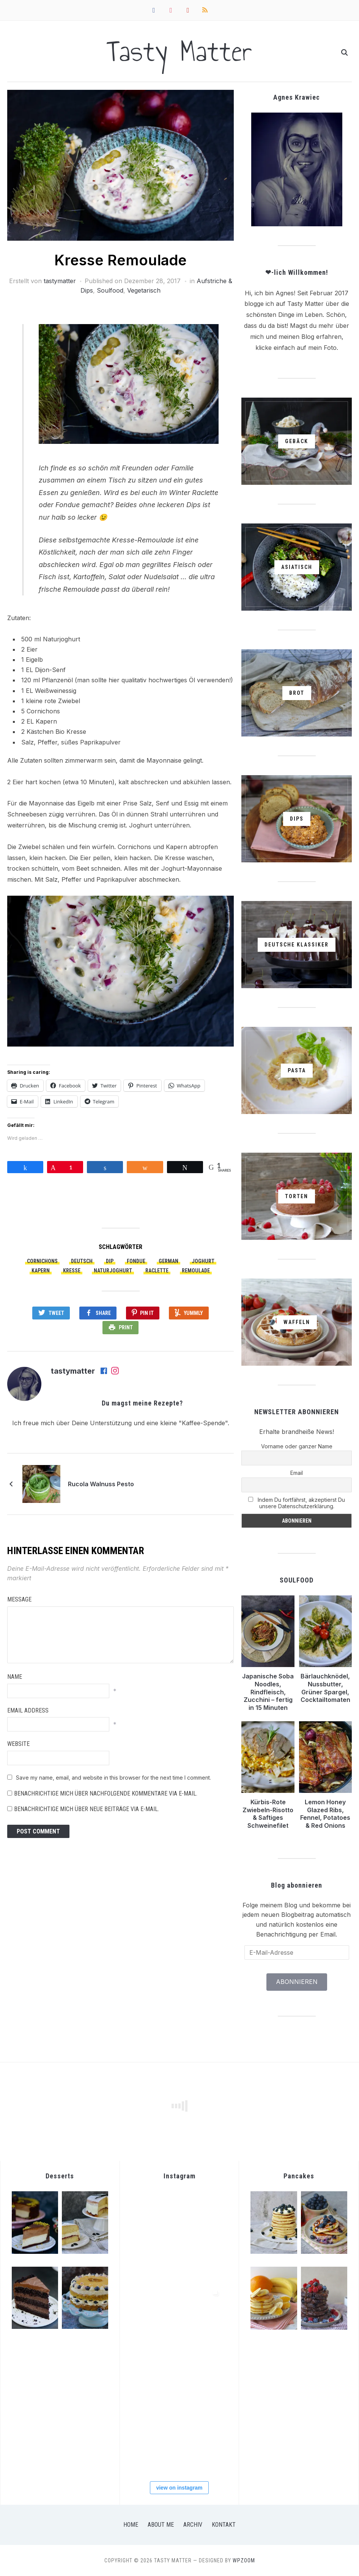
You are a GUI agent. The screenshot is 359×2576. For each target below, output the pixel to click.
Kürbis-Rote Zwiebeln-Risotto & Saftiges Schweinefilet (267, 1813)
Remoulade (196, 1271)
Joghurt (203, 1261)
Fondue (136, 1261)
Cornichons (42, 1261)
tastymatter (60, 281)
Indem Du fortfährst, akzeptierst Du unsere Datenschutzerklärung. (296, 1502)
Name (14, 1676)
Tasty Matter (179, 51)
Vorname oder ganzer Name (296, 1446)
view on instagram (179, 2488)
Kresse (71, 1271)
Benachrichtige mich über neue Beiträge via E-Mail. (86, 1809)
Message (19, 1599)
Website (18, 1743)
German (168, 1261)
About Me (161, 2524)
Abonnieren (297, 1981)
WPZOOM (244, 2560)
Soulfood (110, 290)
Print (126, 1327)
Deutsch (82, 1261)
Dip (109, 1261)
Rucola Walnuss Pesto (101, 1484)
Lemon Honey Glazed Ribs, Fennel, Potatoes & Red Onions (325, 1813)
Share (103, 1313)
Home (130, 2524)
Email (296, 1473)
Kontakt (224, 2524)
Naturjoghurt (113, 1271)
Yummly (193, 1313)
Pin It (147, 1313)
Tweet (56, 1313)
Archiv (192, 2524)
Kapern (40, 1271)
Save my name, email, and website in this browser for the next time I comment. (113, 1777)
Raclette (156, 1271)
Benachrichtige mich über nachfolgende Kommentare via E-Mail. (105, 1793)
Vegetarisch (144, 290)
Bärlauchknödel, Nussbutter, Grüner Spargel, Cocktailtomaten (325, 1687)
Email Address (28, 1710)
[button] (120, 165)
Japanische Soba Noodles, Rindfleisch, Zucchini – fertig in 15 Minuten (268, 1691)
